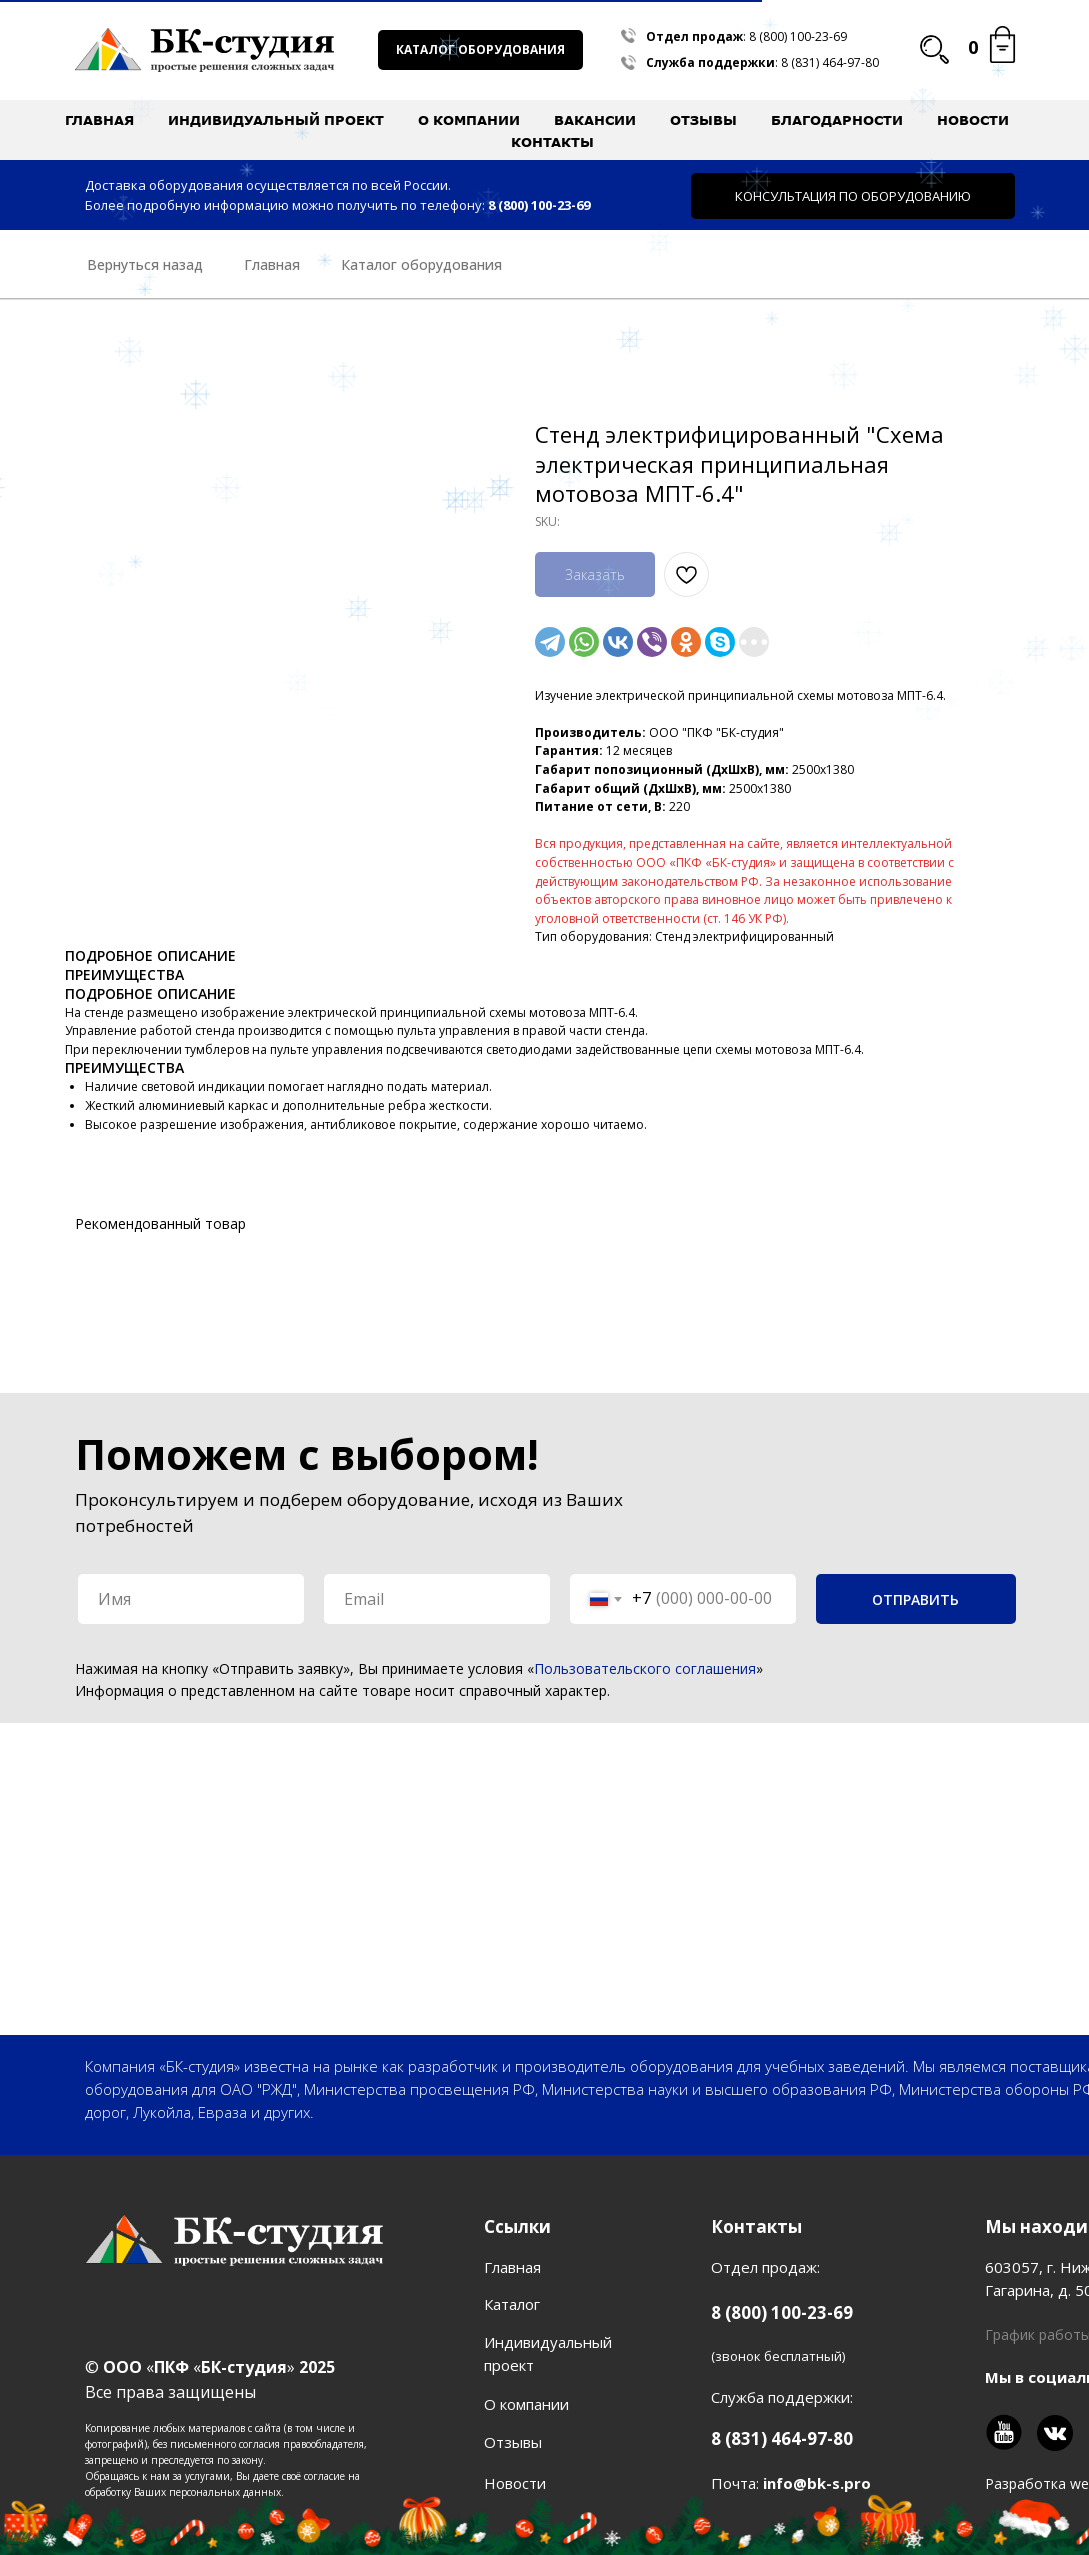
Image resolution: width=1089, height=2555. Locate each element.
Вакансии (595, 120)
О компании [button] (469, 120)
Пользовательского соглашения (645, 1668)
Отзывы (703, 120)
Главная (99, 120)
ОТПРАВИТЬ (915, 1599)
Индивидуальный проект (276, 120)
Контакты (552, 142)
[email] (437, 1599)
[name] (191, 1599)
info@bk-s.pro (817, 2483)
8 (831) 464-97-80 (830, 62)
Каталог (512, 2304)
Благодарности (837, 120)
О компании (526, 2404)
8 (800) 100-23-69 (798, 36)
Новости (973, 120)
